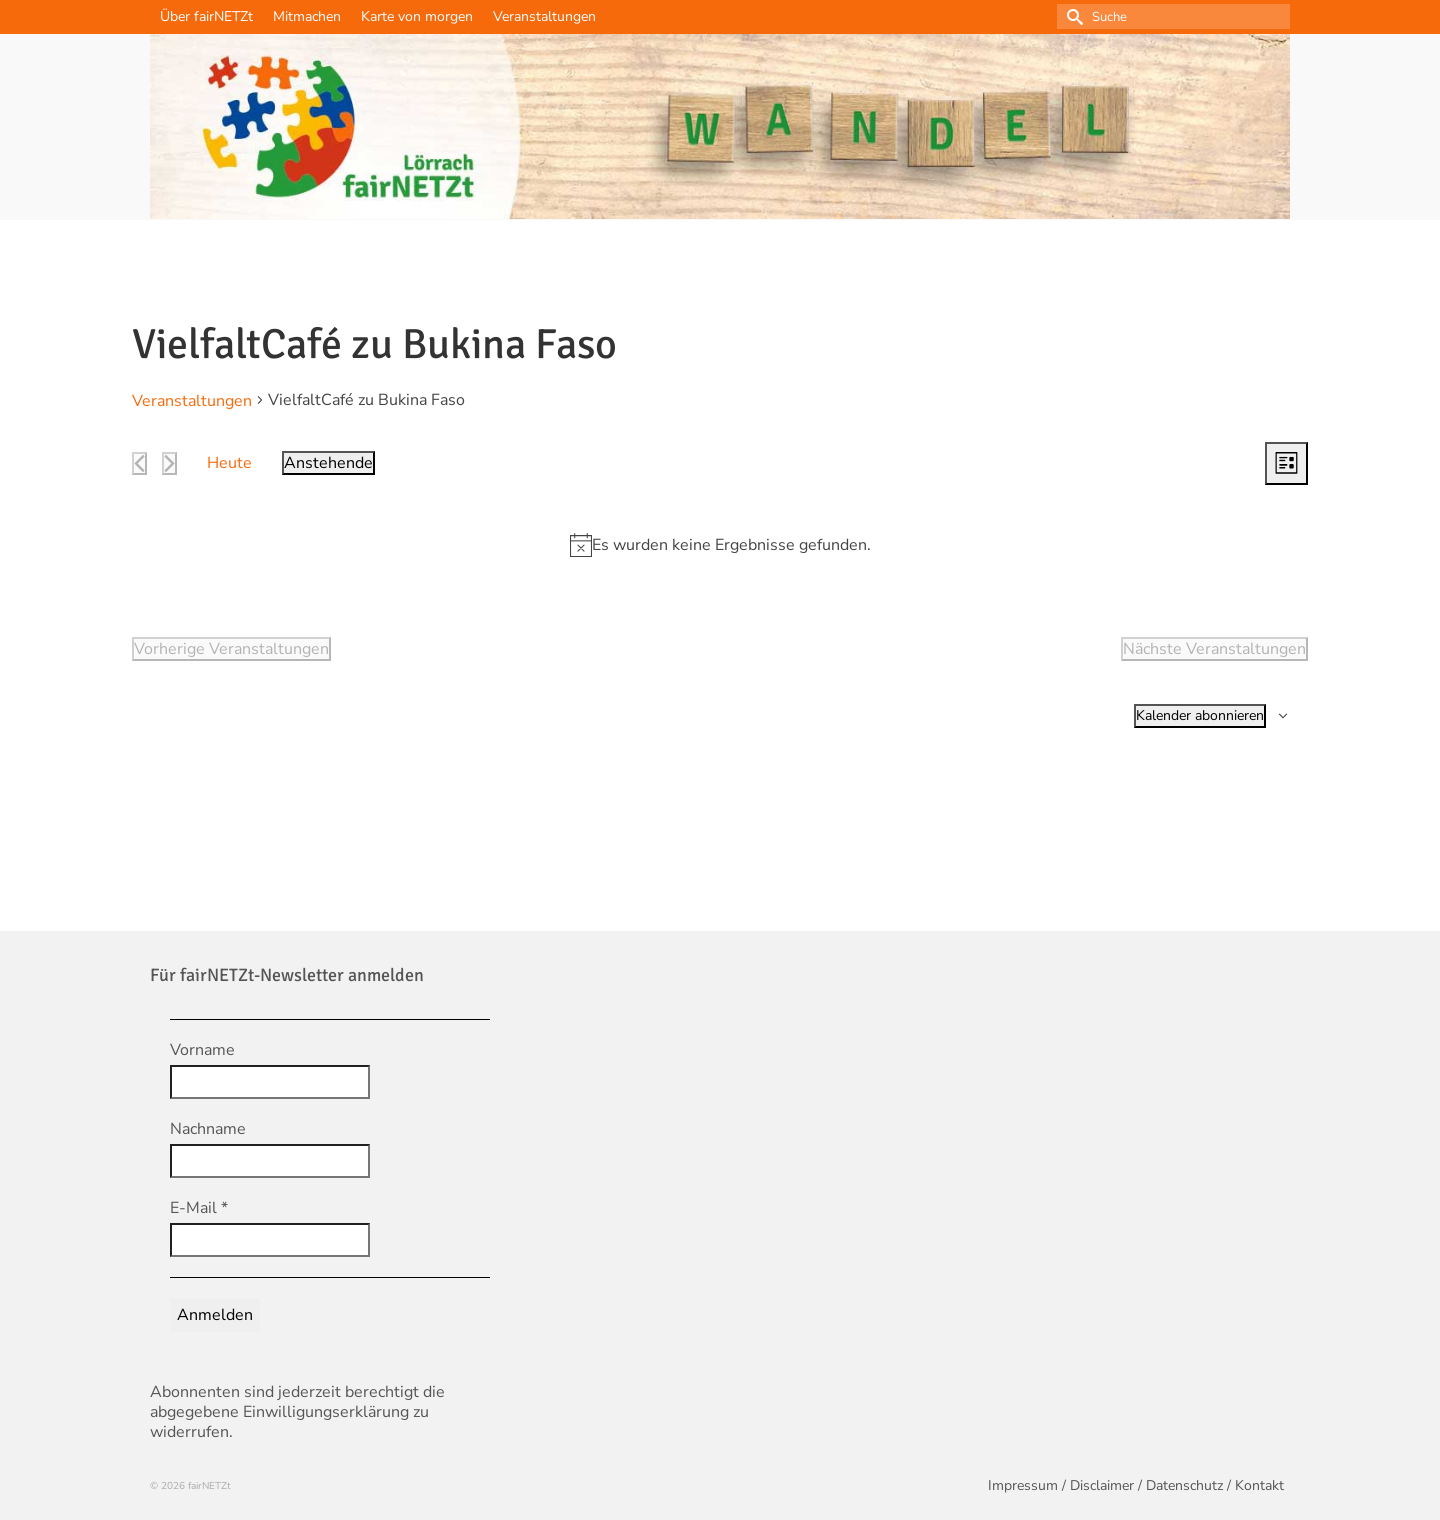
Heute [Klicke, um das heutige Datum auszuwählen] (229, 463)
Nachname (208, 1129)
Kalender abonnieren (1200, 715)
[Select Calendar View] (1286, 463)
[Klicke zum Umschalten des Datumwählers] (328, 463)
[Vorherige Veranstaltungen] (139, 463)
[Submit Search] (1072, 16)
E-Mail (199, 1208)
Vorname (202, 1050)
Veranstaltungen (192, 401)
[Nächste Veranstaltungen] (169, 463)
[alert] (731, 545)
